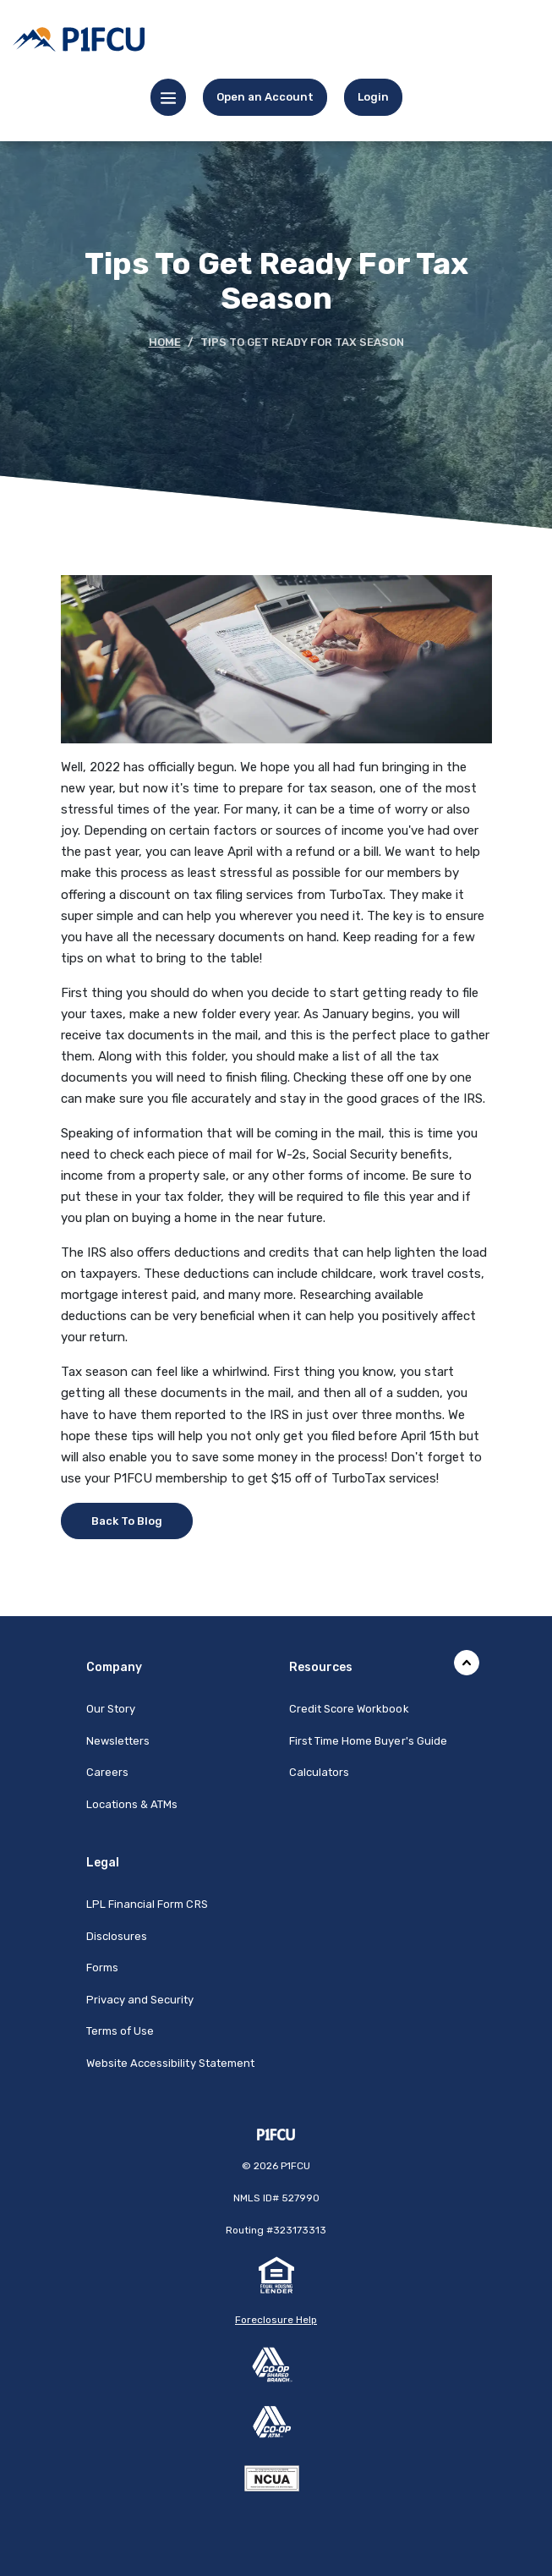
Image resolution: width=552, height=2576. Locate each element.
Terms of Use (120, 2031)
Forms (102, 1967)
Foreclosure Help (276, 2320)
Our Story (110, 1708)
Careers (107, 1772)
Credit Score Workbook (349, 1708)
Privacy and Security (140, 1999)
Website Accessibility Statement (170, 2063)
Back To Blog (126, 1521)
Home (165, 342)
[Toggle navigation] (168, 97)
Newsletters (118, 1741)
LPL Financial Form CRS (147, 1904)
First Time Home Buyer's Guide (368, 1741)
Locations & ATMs (132, 1804)
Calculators (319, 1772)
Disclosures (117, 1936)
